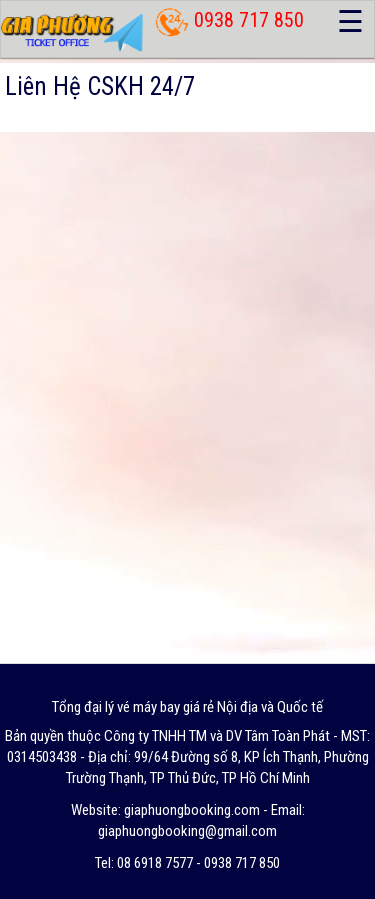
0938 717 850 (249, 20)
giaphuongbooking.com (192, 810)
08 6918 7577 (155, 863)
